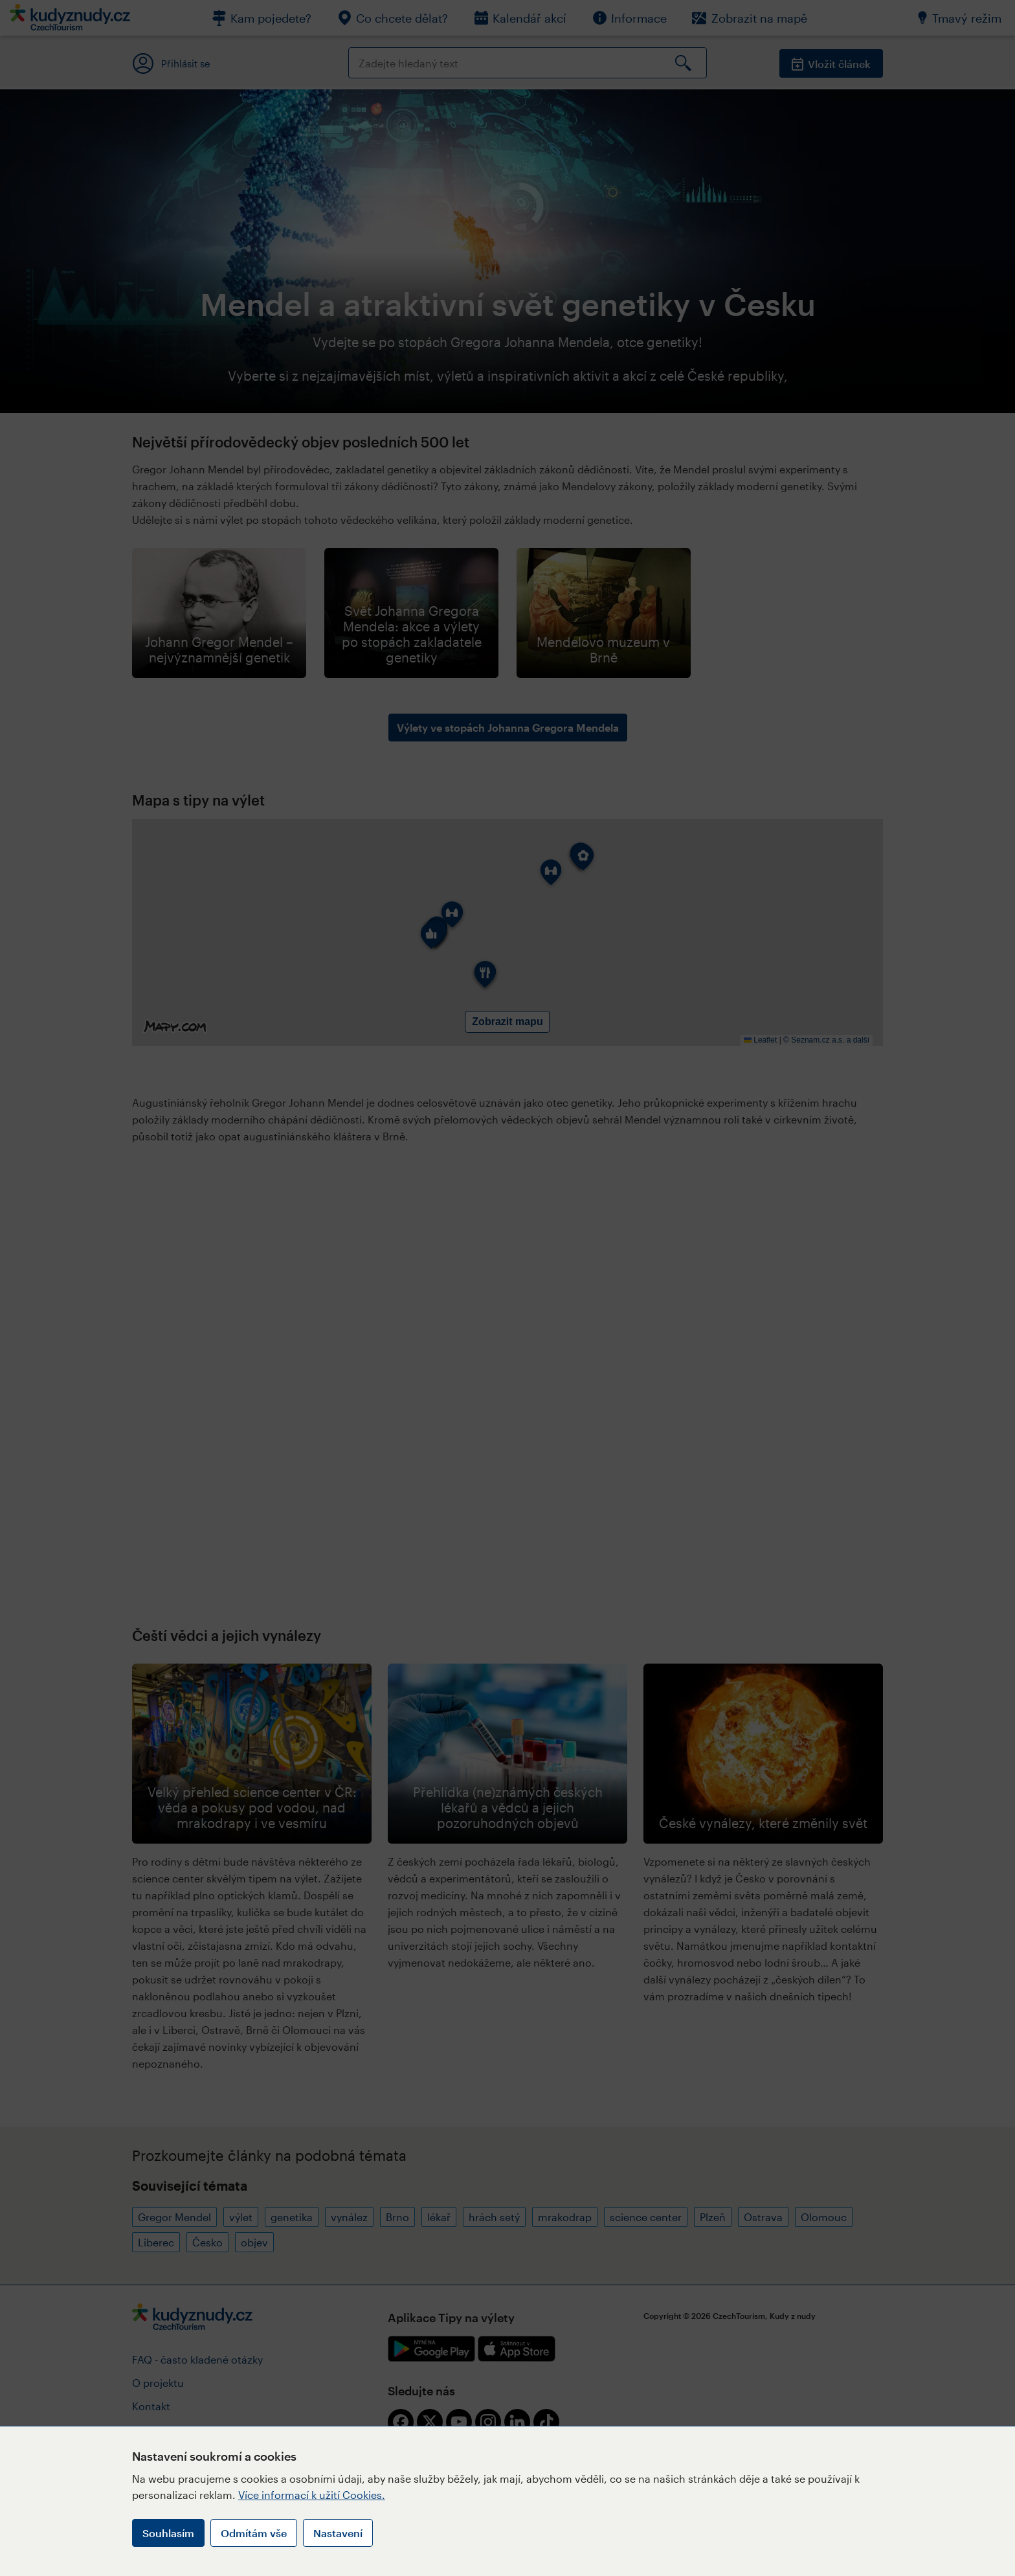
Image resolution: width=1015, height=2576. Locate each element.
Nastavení (337, 2533)
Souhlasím (168, 2533)
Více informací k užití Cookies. (311, 2495)
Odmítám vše (254, 2533)
